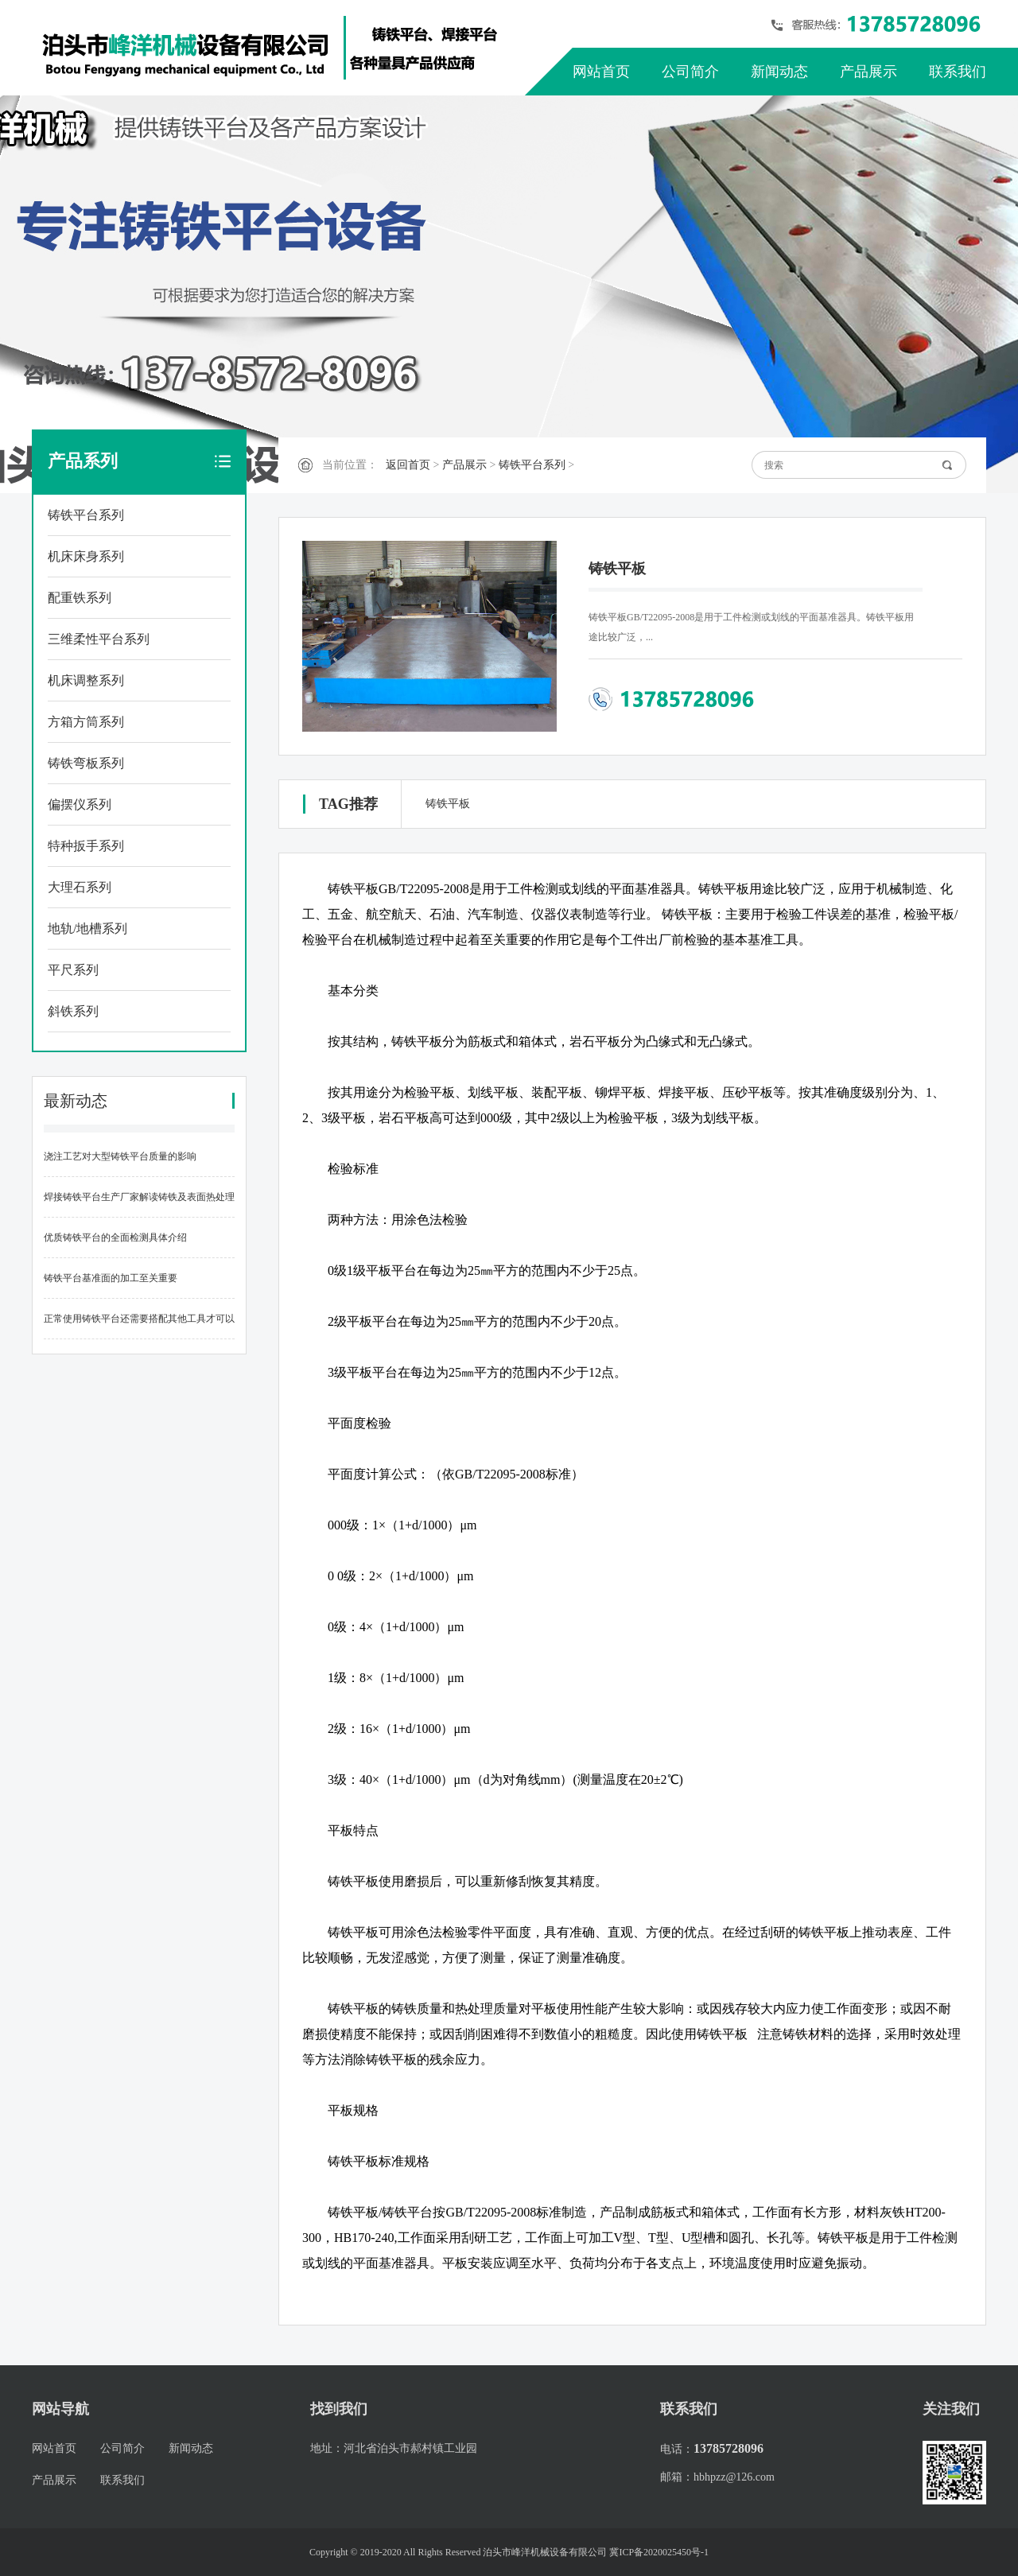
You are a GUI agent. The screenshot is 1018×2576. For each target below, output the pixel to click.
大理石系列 (79, 887)
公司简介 (690, 72)
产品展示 (868, 72)
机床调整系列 (86, 680)
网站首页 (601, 72)
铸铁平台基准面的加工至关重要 (110, 1278)
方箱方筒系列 (86, 722)
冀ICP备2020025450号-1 (659, 2552)
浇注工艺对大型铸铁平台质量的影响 (120, 1156)
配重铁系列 (79, 597)
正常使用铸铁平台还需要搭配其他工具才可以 (139, 1318)
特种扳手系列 (86, 846)
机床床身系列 (86, 556)
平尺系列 (73, 970)
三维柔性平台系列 (99, 639)
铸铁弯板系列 (86, 763)
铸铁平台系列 (86, 515)
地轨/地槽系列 (87, 928)
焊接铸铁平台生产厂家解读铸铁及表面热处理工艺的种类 (139, 1204)
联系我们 (957, 72)
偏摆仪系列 (79, 804)
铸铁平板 (447, 804)
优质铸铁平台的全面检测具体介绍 (115, 1237)
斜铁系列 (73, 1011)
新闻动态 (779, 72)
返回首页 (408, 465)
